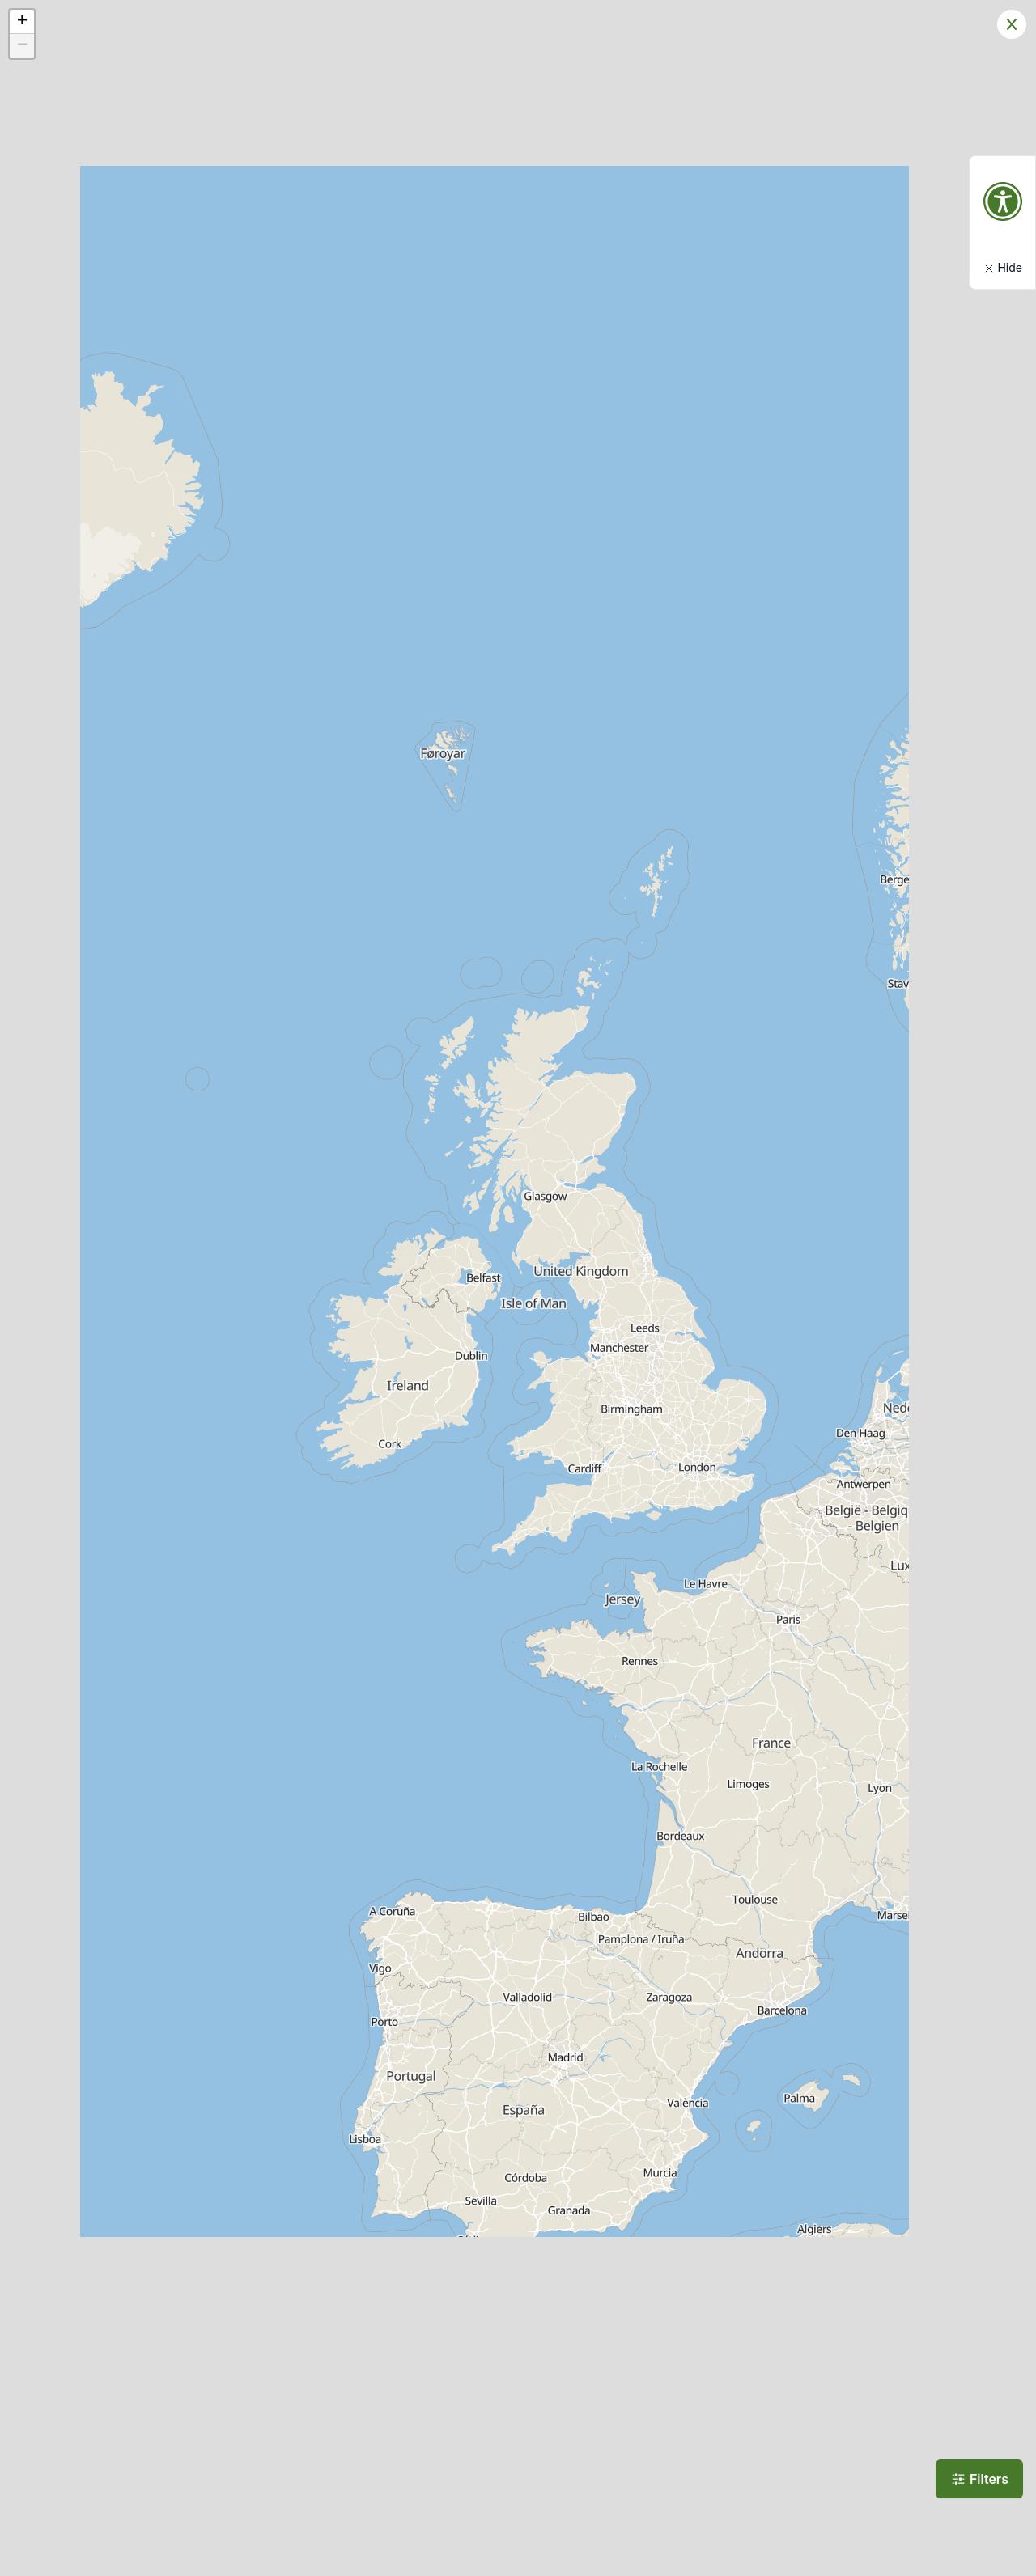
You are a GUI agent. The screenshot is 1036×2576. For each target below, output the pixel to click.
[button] (22, 22)
